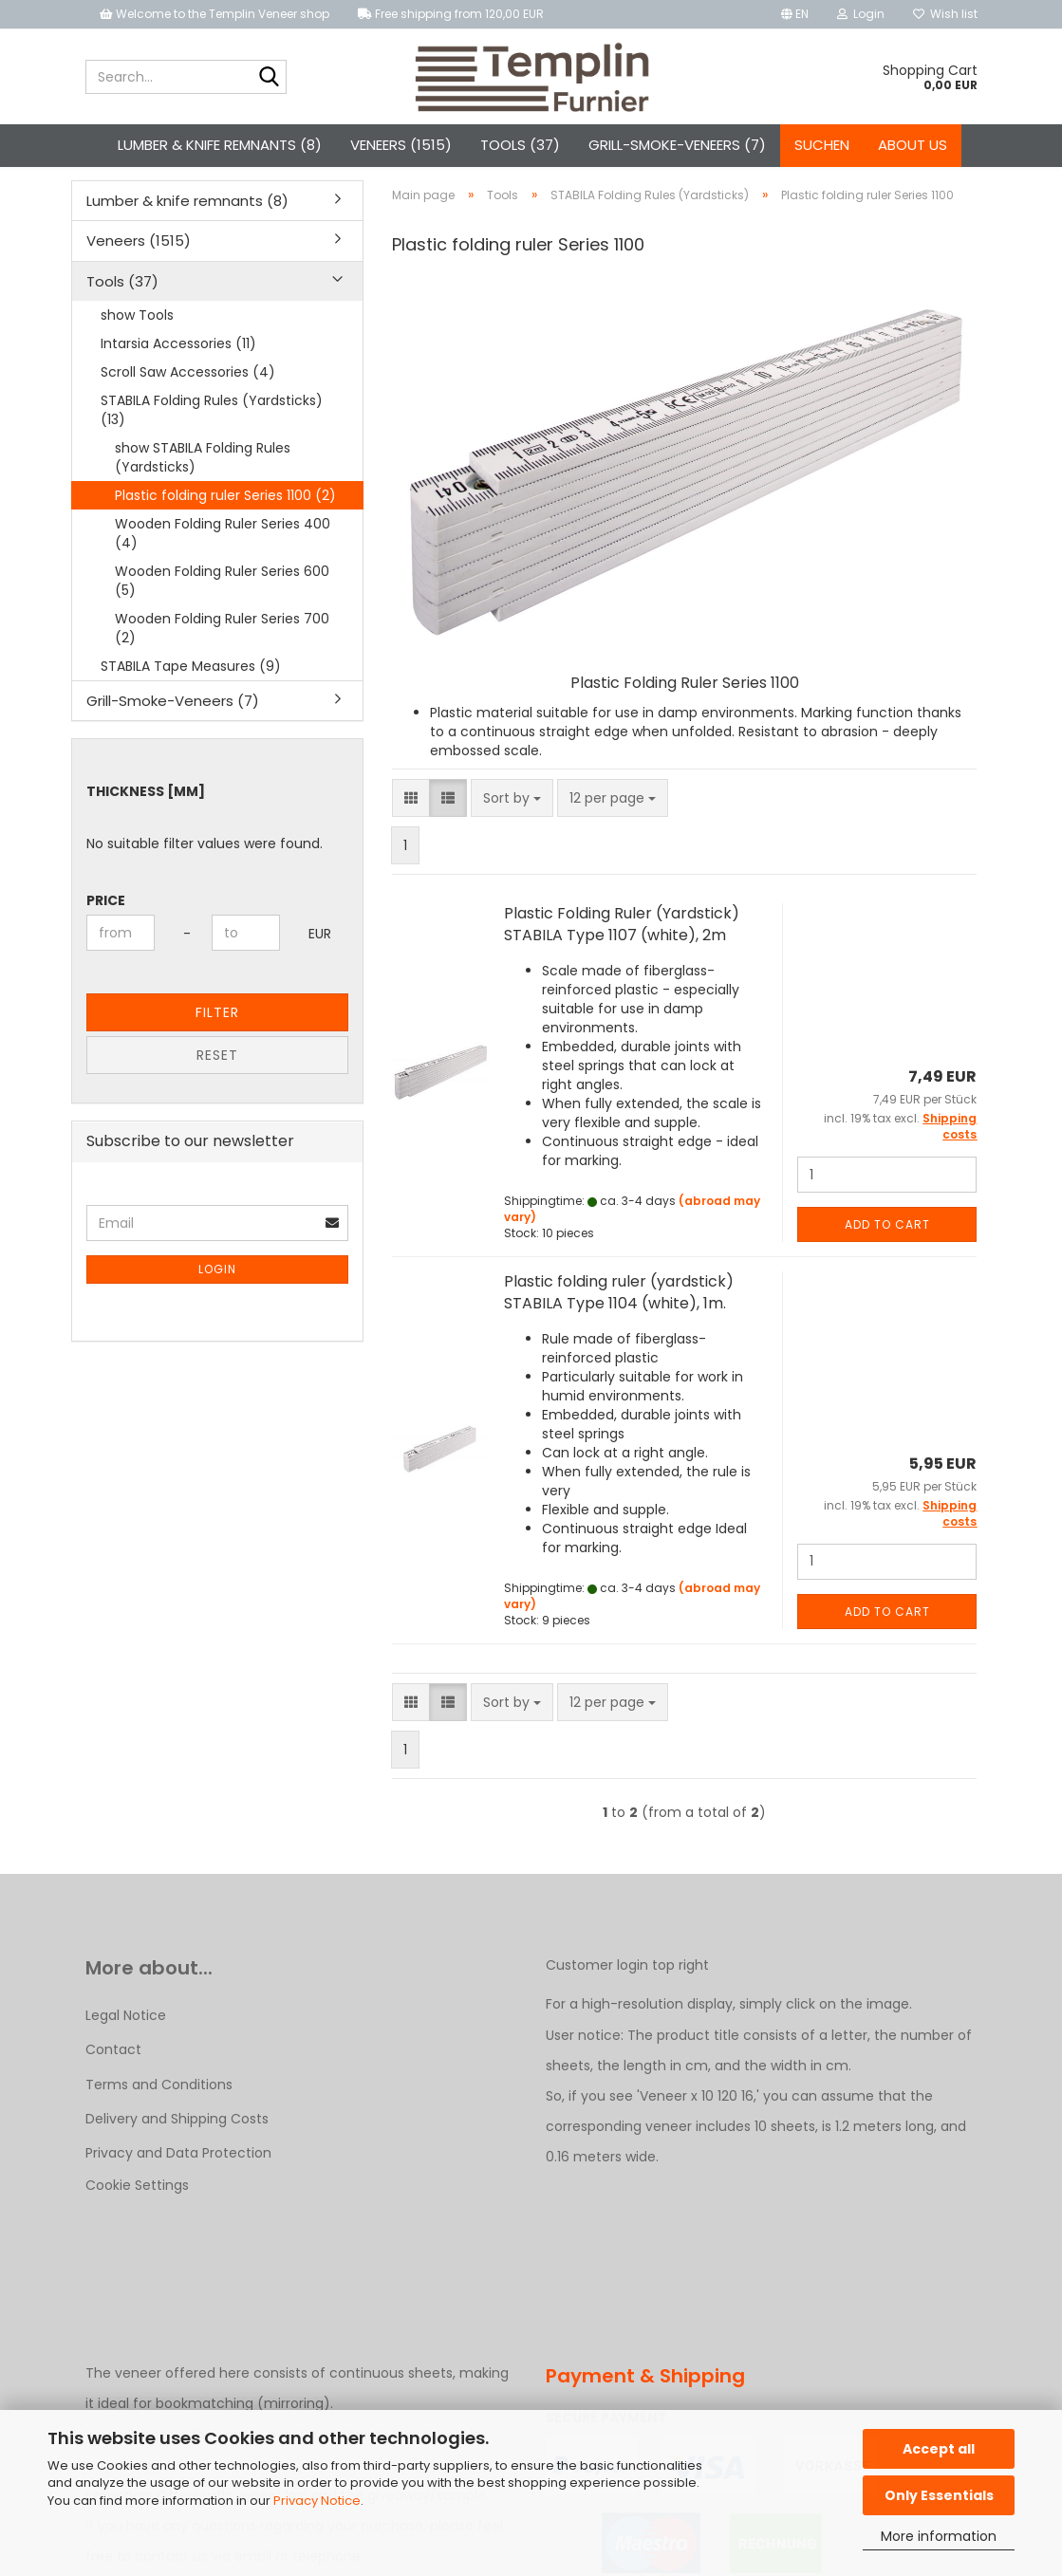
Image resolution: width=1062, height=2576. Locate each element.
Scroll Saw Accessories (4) (188, 405)
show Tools (137, 348)
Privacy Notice (317, 2501)
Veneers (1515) (401, 145)
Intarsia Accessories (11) (178, 376)
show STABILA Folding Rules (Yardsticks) (202, 491)
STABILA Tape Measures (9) (191, 699)
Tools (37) (520, 145)
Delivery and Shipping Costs (177, 2151)
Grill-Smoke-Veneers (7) (677, 145)
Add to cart (887, 1258)
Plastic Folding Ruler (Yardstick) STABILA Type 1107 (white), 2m (621, 958)
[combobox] (512, 832)
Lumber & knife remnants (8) (220, 145)
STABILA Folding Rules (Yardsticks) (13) (212, 443)
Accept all (939, 2448)
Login (217, 1303)
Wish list (945, 14)
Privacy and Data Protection (178, 2186)
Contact (113, 2083)
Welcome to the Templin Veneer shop (214, 14)
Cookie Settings (137, 2218)
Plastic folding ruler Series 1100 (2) (225, 528)
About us (912, 145)
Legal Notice (125, 2048)
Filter (217, 1046)
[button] (795, 14)
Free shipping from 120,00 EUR (451, 14)
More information (939, 2536)
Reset (217, 1089)
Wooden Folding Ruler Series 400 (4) (222, 566)
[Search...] (269, 78)
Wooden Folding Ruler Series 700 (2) (222, 661)
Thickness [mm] (145, 825)
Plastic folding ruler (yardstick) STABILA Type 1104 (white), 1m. (619, 1325)
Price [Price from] (105, 934)
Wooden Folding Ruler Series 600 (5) (222, 614)
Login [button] (861, 14)
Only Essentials (939, 2495)
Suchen (821, 145)
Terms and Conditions (159, 2117)
